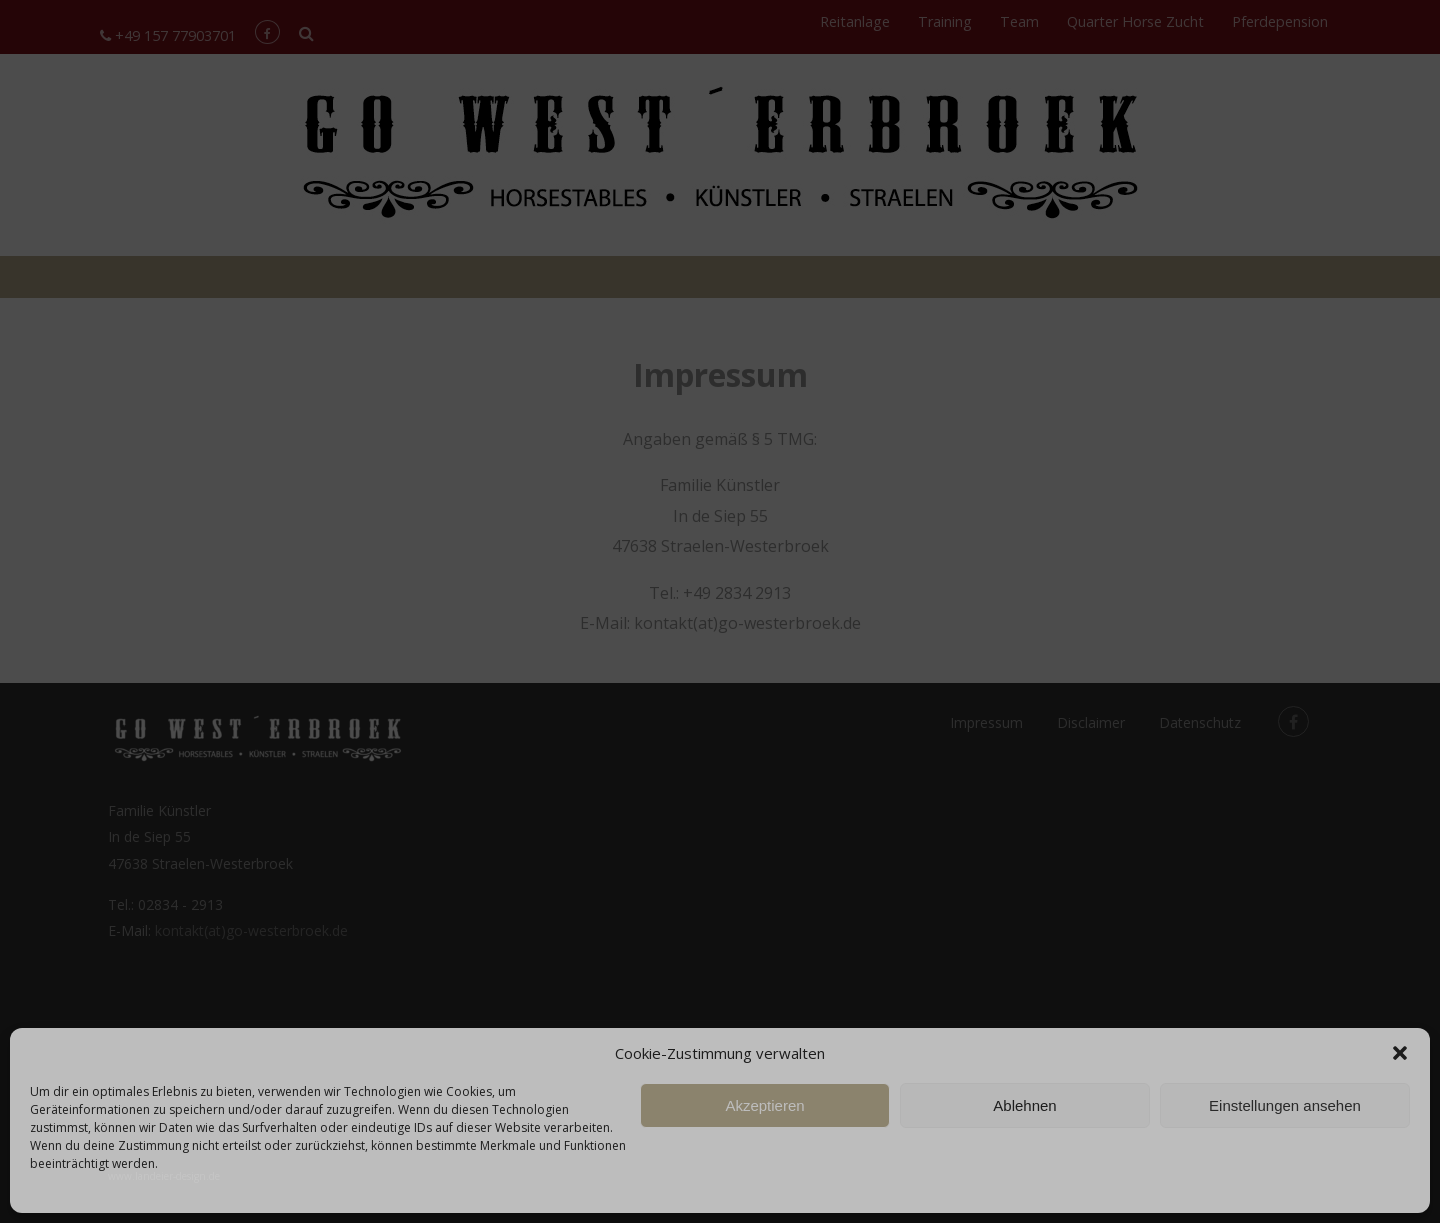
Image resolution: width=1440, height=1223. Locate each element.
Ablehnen (1024, 1105)
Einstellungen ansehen (1285, 1105)
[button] (1400, 1053)
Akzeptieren (764, 1105)
